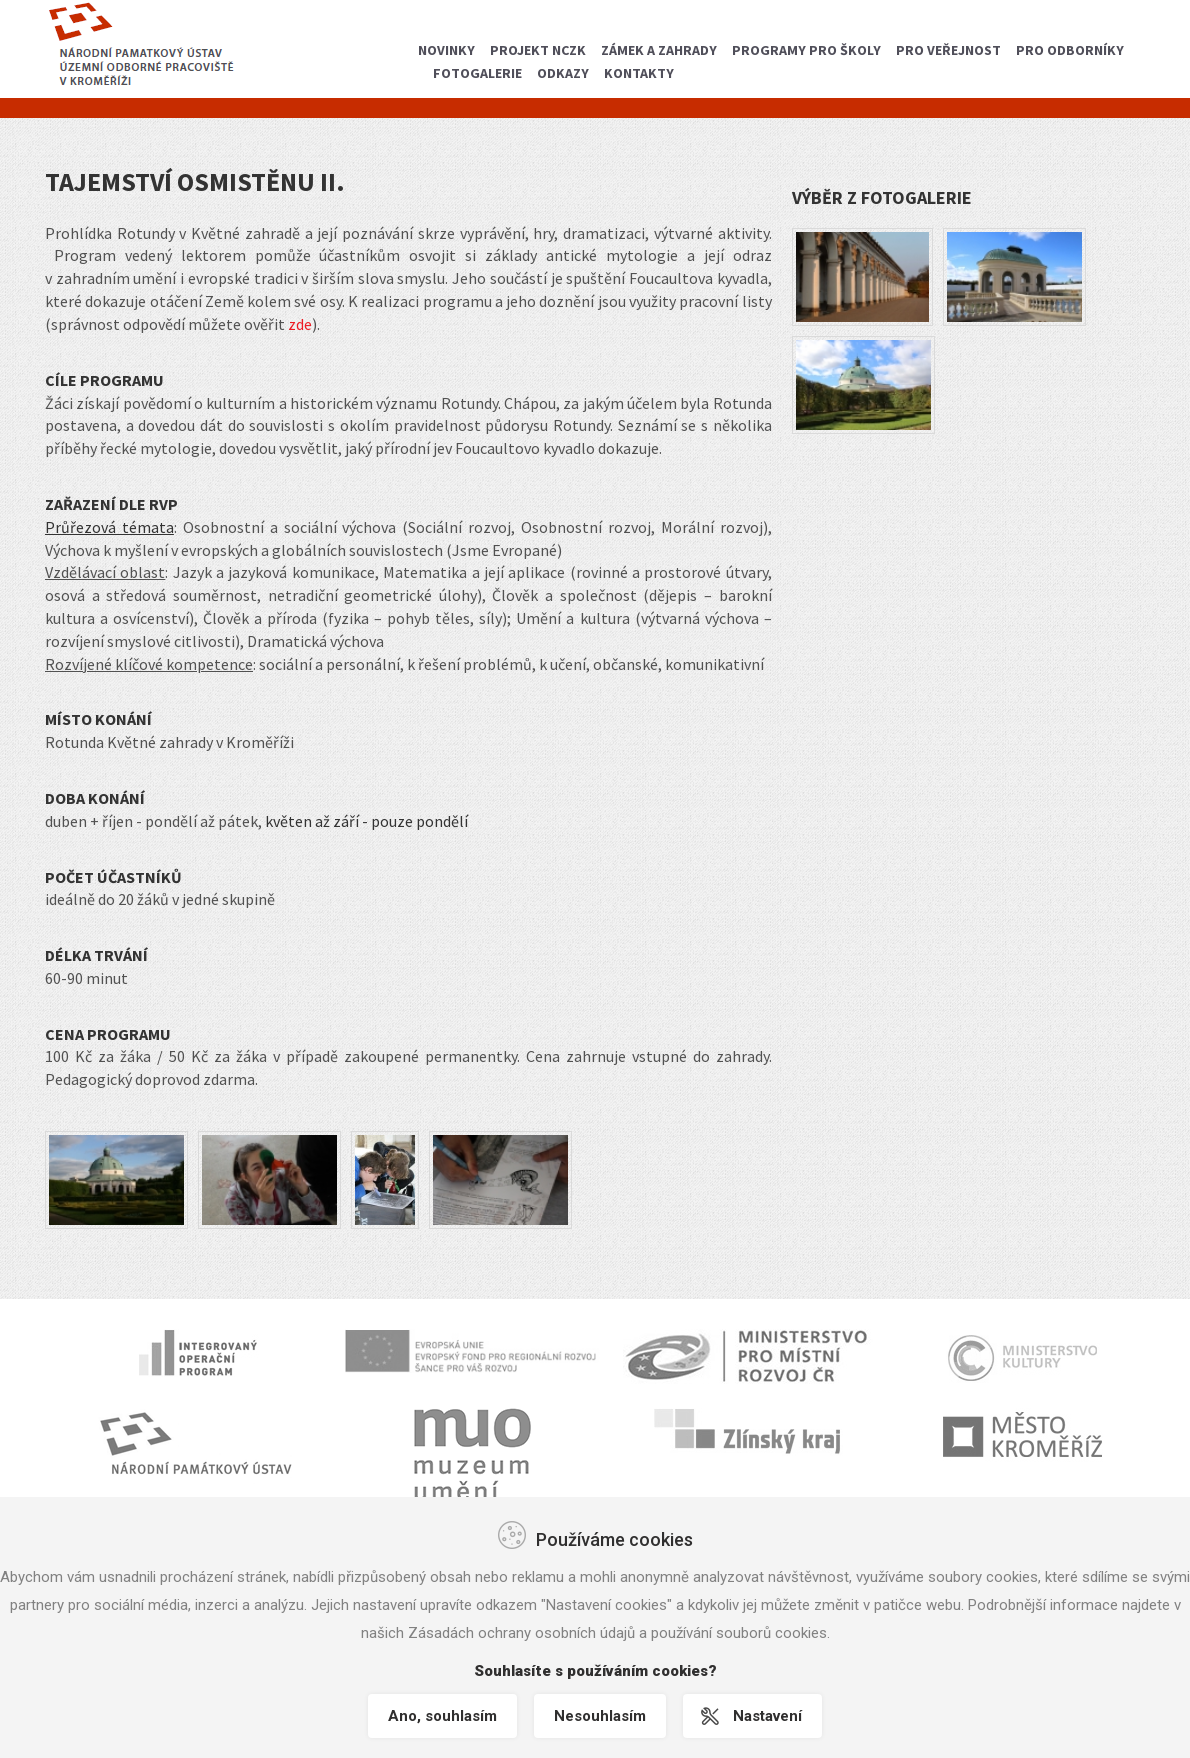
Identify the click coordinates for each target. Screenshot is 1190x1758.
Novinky (446, 50)
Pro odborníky (1070, 50)
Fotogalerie (477, 73)
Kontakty (639, 73)
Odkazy (563, 73)
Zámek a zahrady (659, 50)
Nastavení (770, 1716)
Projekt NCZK (538, 50)
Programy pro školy (806, 50)
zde (300, 324)
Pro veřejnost (948, 50)
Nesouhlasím (600, 1716)
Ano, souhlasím (439, 1716)
